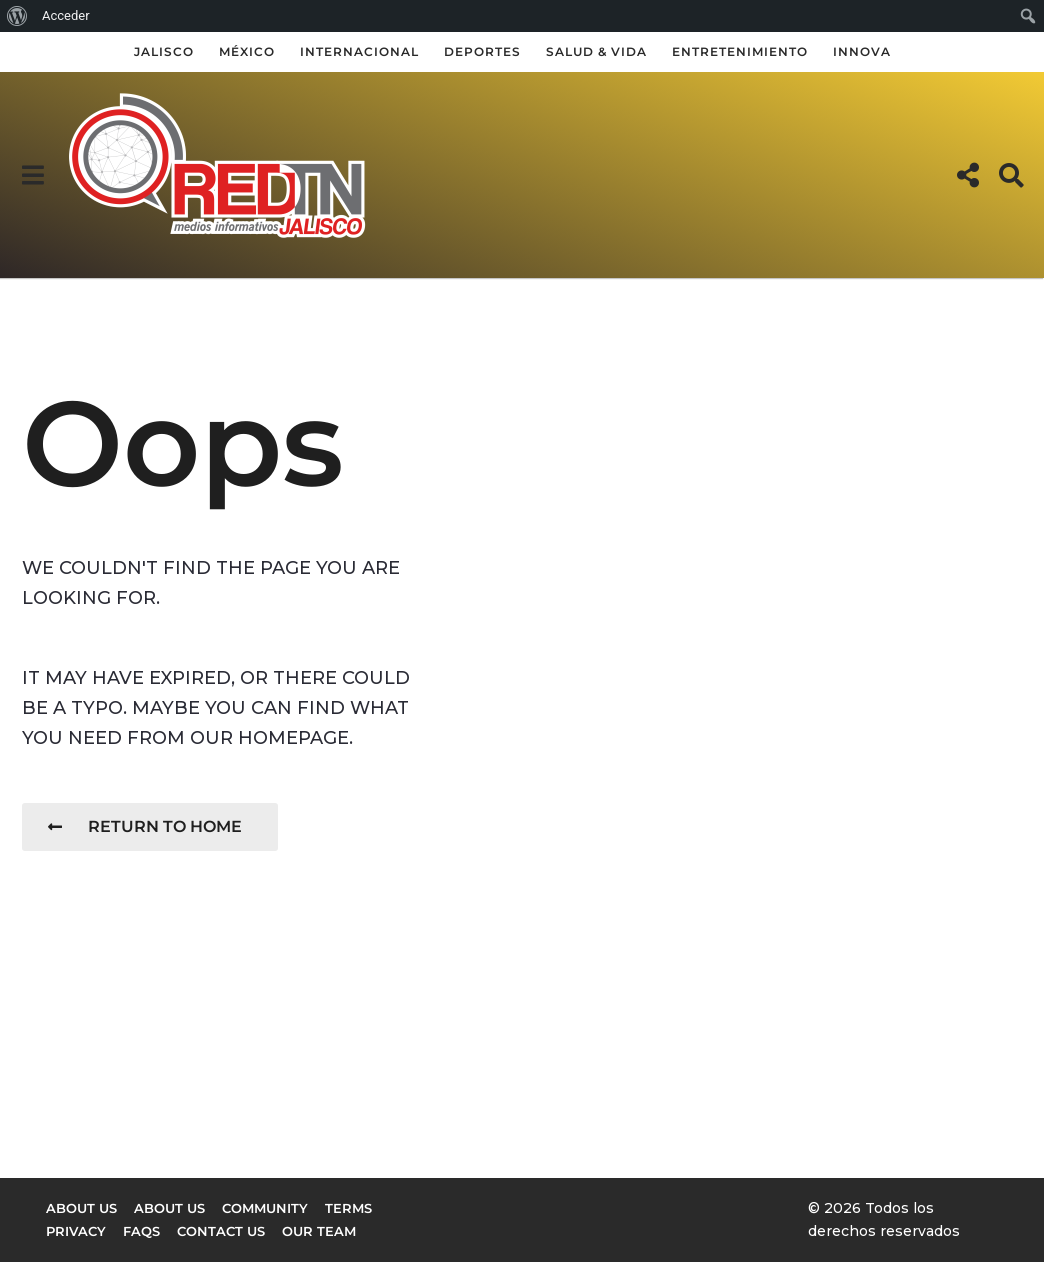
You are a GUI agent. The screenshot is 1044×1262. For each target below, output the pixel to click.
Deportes (482, 51)
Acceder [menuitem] (66, 15)
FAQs (141, 1231)
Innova (862, 51)
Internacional (359, 51)
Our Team (319, 1231)
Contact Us (221, 1231)
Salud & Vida (596, 51)
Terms (348, 1208)
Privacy (76, 1231)
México (247, 51)
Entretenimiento (740, 51)
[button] (32, 175)
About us (81, 1208)
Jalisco (164, 51)
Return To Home (145, 826)
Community (265, 1208)
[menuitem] (17, 16)
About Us (169, 1208)
